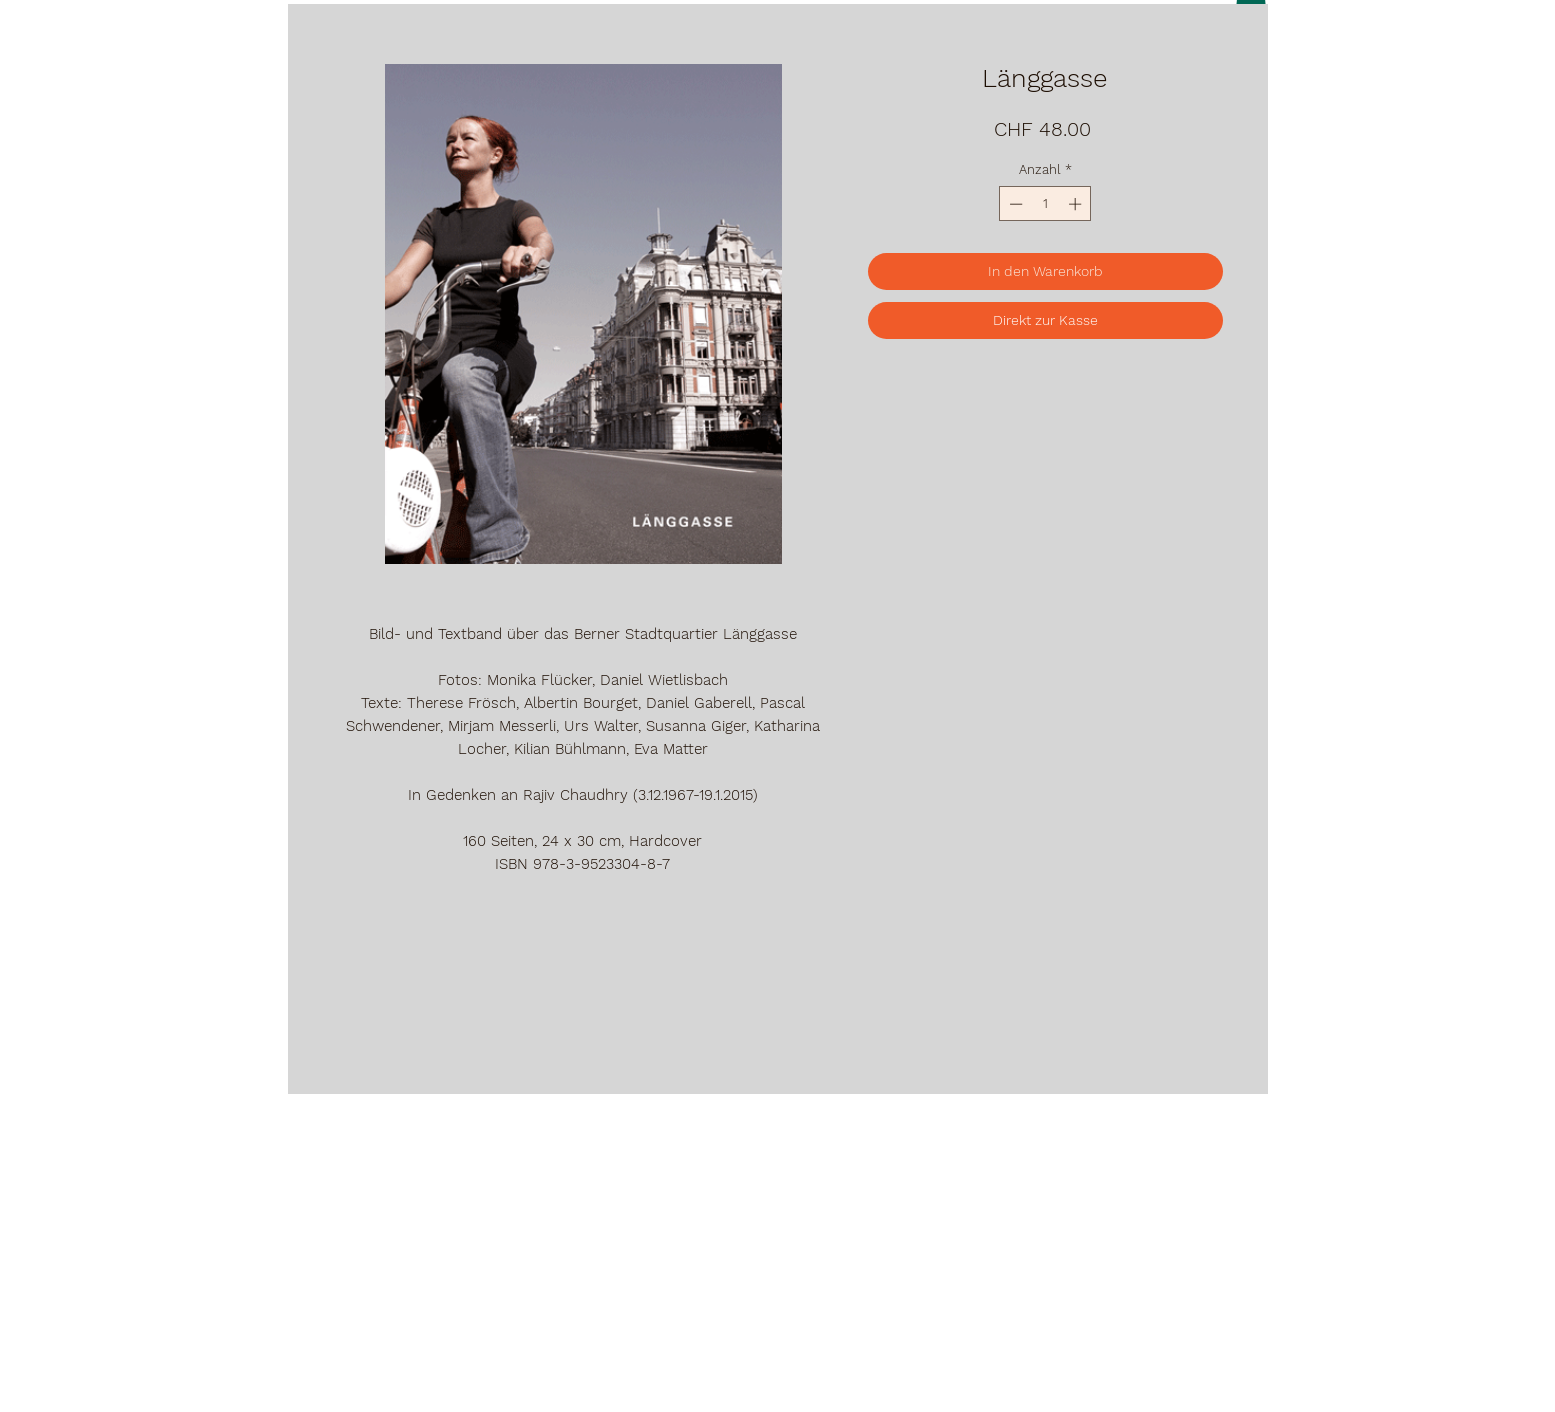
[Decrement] (1014, 204)
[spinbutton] (1045, 204)
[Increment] (1077, 204)
